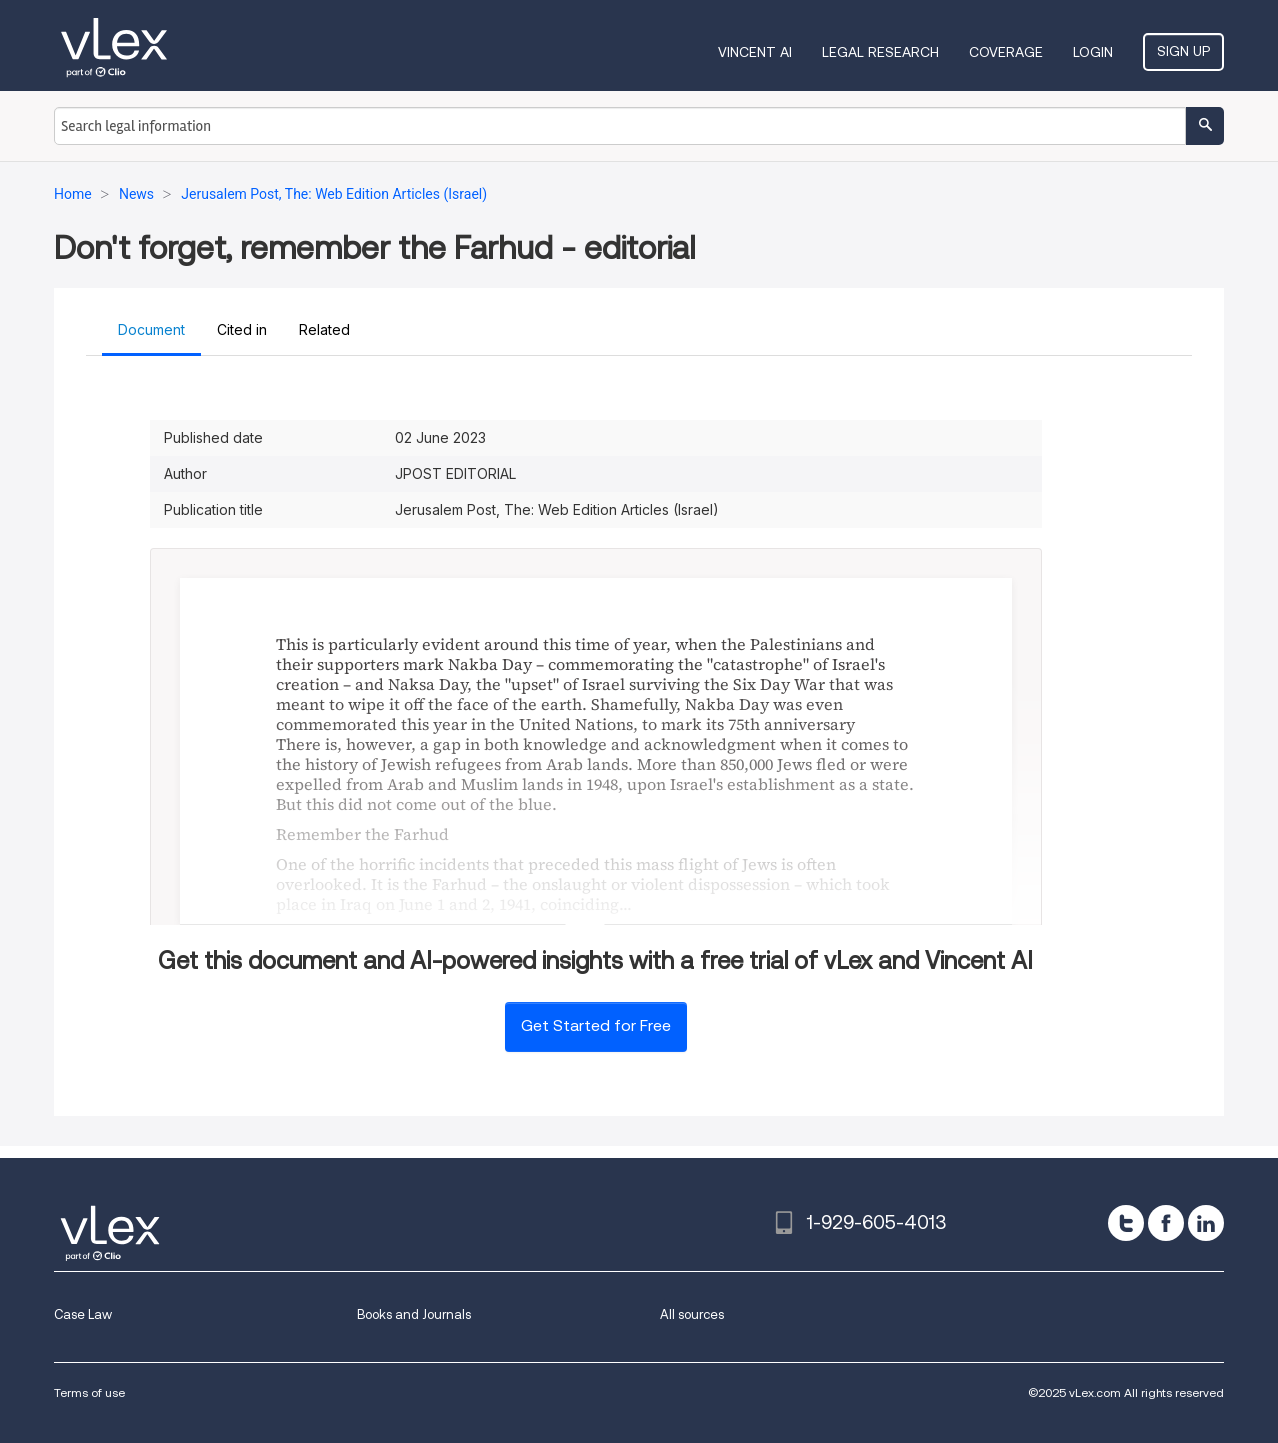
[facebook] (1166, 1223)
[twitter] (1126, 1223)
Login (1093, 52)
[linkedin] (1206, 1223)
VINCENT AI (755, 52)
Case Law (83, 1314)
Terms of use (89, 1392)
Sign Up (1183, 51)
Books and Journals (414, 1314)
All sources (692, 1314)
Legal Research (880, 52)
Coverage (1006, 52)
